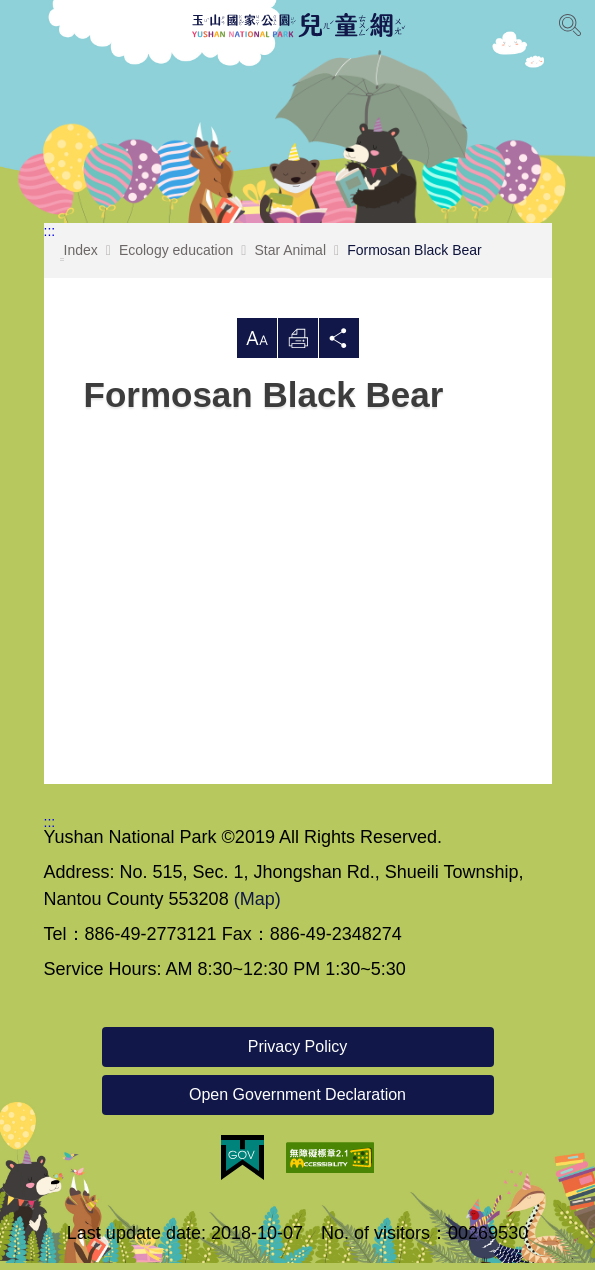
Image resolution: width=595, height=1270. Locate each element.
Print (298, 345)
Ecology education (176, 257)
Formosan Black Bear (414, 257)
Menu (25, 25)
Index (79, 259)
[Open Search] (570, 25)
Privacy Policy (298, 1053)
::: (50, 238)
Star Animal (290, 257)
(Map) (257, 906)
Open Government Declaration (297, 1101)
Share (339, 345)
